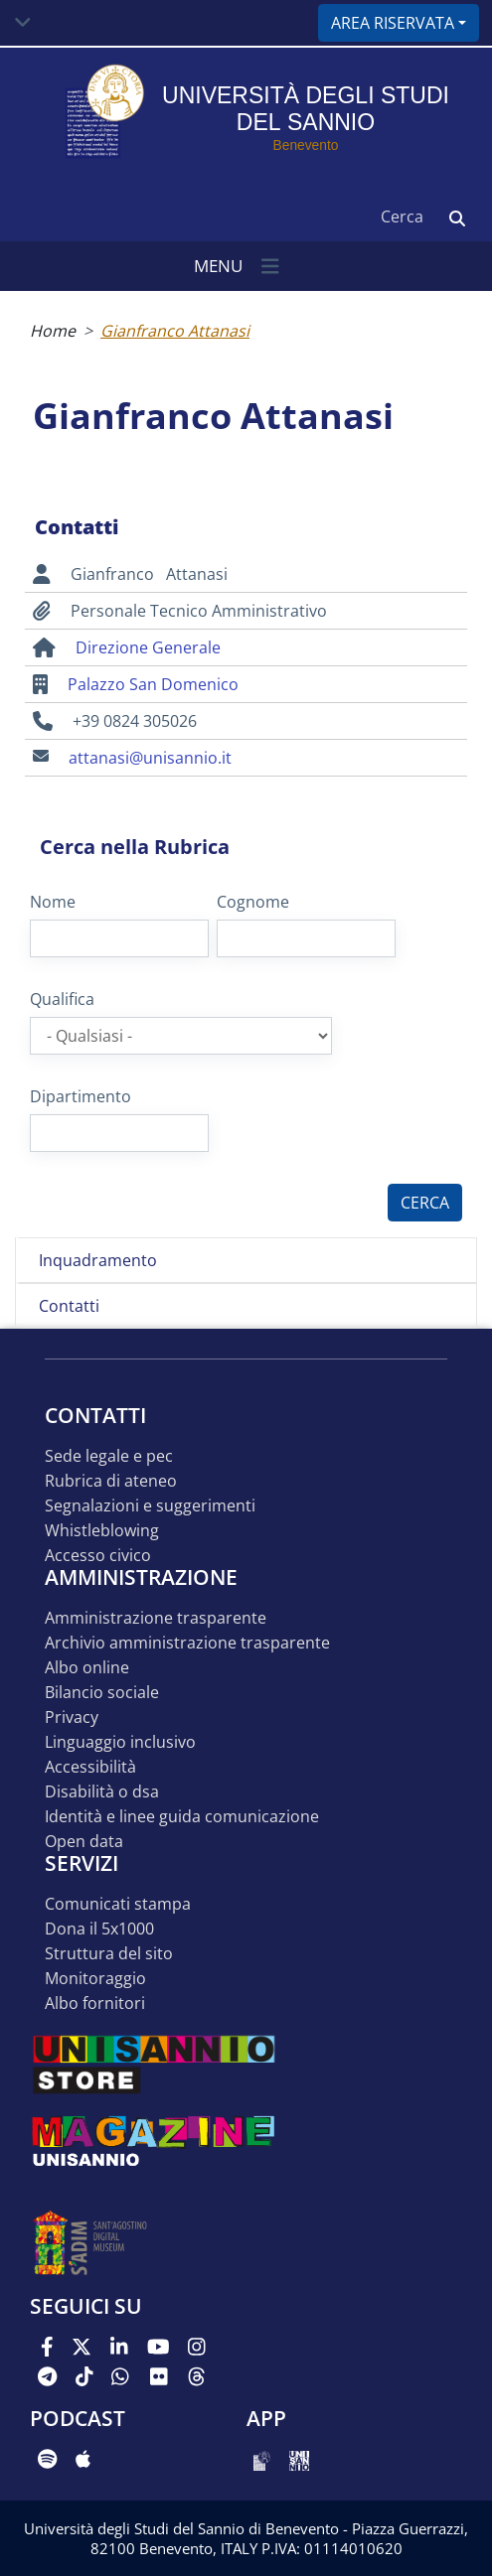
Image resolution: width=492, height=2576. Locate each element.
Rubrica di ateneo (111, 1481)
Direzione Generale (148, 647)
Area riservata (392, 23)
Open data (84, 1841)
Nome (53, 902)
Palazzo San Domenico (153, 684)
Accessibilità (90, 1767)
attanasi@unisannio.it (150, 758)
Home (53, 331)
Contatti (69, 1306)
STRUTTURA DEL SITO (109, 1953)
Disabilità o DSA (102, 1792)
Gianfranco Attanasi (174, 331)
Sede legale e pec (109, 1456)
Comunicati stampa (118, 1904)
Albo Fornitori (95, 2003)
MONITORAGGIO (95, 1978)
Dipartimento (80, 1096)
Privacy (71, 1717)
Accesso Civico (98, 1555)
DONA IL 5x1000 (99, 1929)
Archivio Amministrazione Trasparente (187, 1643)
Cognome (253, 902)
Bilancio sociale (102, 1692)
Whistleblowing (102, 1530)
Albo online (87, 1667)
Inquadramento (98, 1260)
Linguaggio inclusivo (120, 1742)
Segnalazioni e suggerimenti (150, 1506)
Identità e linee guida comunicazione (182, 1816)
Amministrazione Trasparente (155, 1618)
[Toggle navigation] (23, 23)
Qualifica (62, 999)
